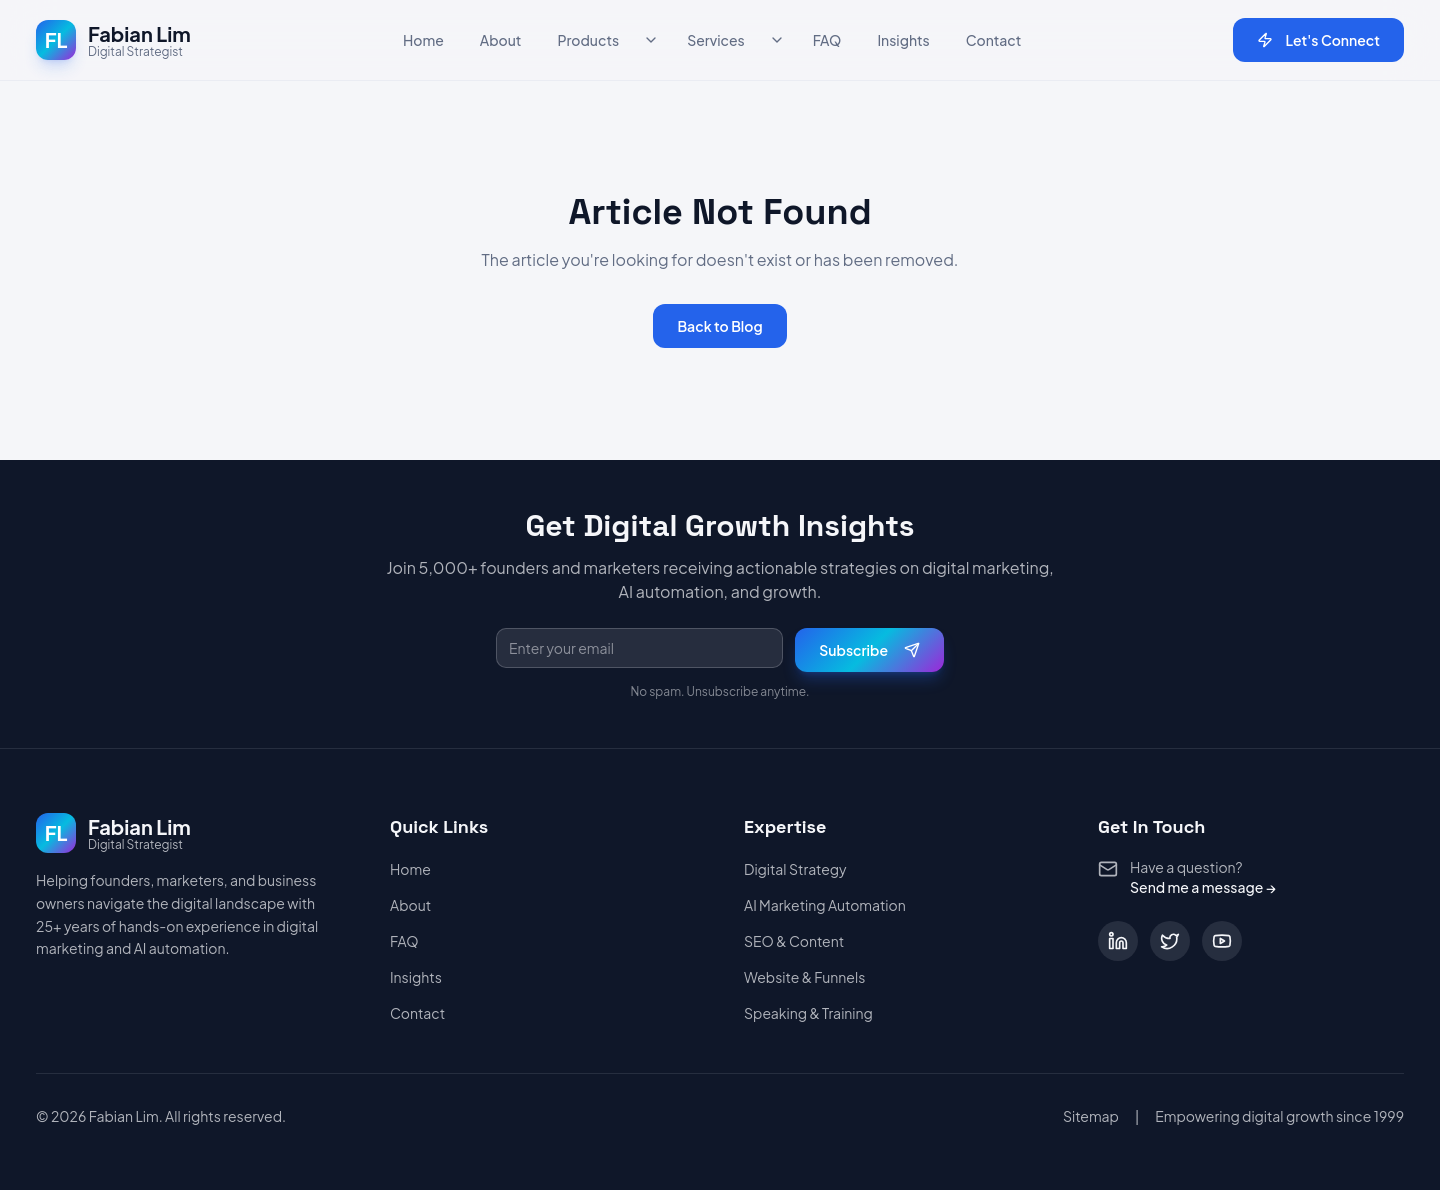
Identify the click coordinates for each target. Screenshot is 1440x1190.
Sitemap (1091, 1116)
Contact (994, 40)
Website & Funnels (804, 977)
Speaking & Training (808, 1013)
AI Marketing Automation (825, 905)
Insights (903, 40)
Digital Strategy (795, 869)
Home (423, 40)
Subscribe (869, 650)
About (501, 40)
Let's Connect (1318, 40)
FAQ (827, 40)
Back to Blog (719, 326)
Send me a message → (1203, 887)
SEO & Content (794, 941)
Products (588, 40)
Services (716, 40)
